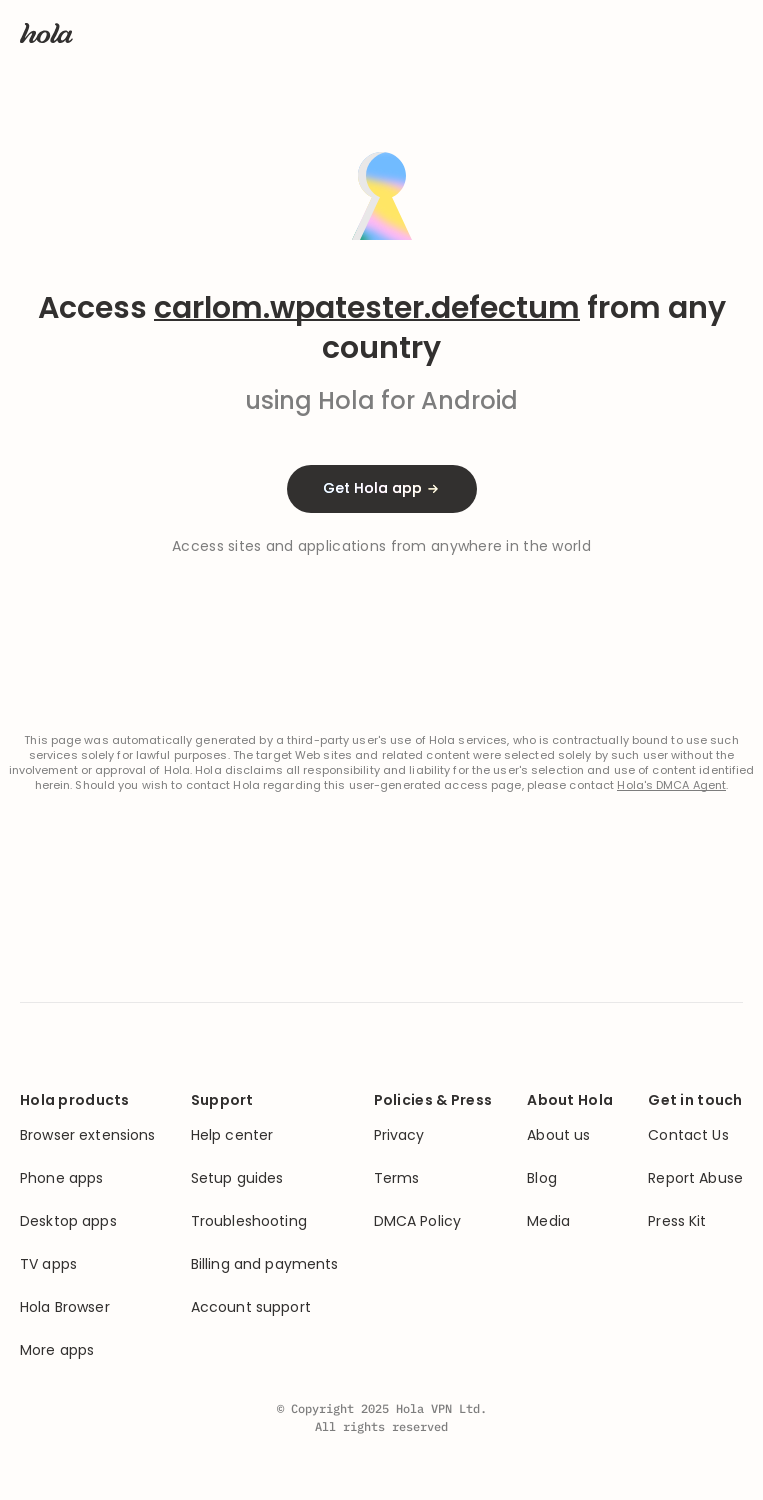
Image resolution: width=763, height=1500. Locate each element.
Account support (251, 1307)
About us (558, 1135)
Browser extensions (88, 1135)
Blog (542, 1178)
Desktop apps (68, 1221)
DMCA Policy (418, 1221)
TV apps (48, 1264)
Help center (232, 1135)
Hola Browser (65, 1307)
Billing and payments (265, 1264)
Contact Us (688, 1135)
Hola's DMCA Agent (671, 785)
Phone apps (61, 1178)
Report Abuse (695, 1178)
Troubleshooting (249, 1221)
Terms (397, 1178)
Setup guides (237, 1178)
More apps (57, 1350)
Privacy (399, 1135)
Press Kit (677, 1221)
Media (548, 1221)
